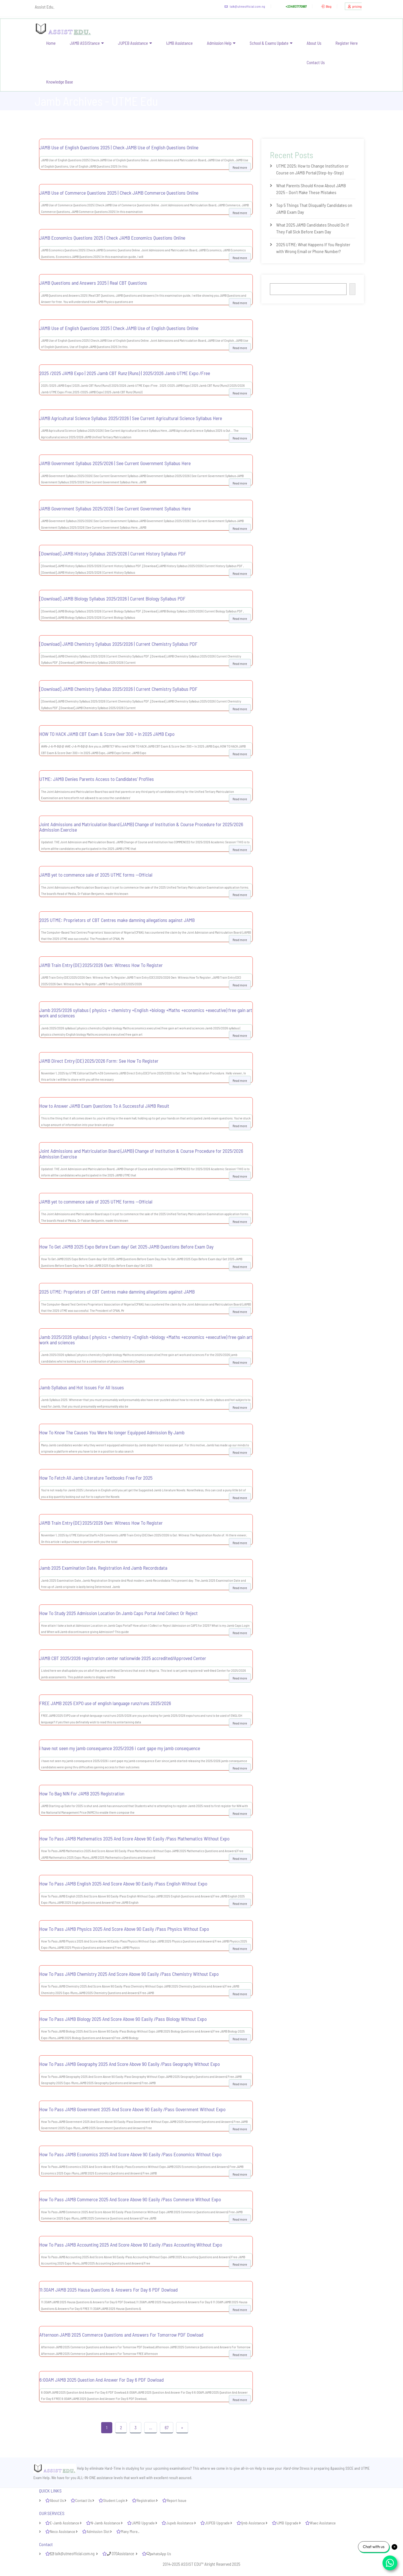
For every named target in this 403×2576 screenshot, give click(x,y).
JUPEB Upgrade (217, 2522)
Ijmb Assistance (253, 2522)
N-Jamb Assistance (105, 2522)
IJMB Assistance (179, 43)
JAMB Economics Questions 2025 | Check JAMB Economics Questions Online (112, 238)
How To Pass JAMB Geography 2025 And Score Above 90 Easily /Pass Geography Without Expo (129, 2064)
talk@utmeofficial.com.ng (241, 6)
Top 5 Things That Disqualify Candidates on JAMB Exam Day (314, 208)
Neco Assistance (62, 2531)
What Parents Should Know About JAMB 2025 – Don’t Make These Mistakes (311, 189)
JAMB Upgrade (143, 2522)
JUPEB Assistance (133, 43)
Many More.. (130, 2531)
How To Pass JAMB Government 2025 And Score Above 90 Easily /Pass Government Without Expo (132, 2109)
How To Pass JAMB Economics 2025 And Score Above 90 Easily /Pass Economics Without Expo (130, 2154)
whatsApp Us (158, 2553)
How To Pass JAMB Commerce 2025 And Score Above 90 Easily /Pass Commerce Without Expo (130, 2199)
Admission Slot (98, 2531)
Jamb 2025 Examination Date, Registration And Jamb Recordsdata (103, 1568)
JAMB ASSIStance (85, 43)
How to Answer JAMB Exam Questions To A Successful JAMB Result (104, 1106)
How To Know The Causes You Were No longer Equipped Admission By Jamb (111, 1432)
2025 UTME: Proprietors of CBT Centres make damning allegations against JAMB (117, 920)
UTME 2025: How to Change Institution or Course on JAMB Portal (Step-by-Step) (312, 169)
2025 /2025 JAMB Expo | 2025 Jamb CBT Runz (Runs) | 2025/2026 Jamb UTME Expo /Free (124, 373)
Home (51, 43)
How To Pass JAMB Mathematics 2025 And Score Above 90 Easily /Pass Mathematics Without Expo (134, 1838)
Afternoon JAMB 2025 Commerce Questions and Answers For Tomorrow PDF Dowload (121, 2334)
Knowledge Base (59, 81)
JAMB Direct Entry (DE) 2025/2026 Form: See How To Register (98, 1061)
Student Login (114, 2500)
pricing (353, 6)
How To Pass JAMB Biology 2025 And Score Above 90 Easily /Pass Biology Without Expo (123, 2019)
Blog (324, 6)
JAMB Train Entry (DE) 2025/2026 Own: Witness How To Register (101, 965)
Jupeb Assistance (180, 2522)
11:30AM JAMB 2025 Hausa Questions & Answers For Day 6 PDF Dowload (108, 2289)
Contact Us (316, 62)
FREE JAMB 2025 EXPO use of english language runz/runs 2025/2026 (105, 1703)
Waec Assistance (323, 2522)
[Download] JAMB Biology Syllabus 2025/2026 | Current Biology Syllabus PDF (112, 598)
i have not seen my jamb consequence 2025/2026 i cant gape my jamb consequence (119, 1748)
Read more (240, 167)
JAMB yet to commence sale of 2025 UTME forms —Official (95, 874)
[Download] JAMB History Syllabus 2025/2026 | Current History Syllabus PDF (112, 553)
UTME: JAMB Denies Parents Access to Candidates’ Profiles (96, 779)
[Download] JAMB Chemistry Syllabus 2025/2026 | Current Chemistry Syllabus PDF (118, 644)
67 (166, 2427)
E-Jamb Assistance (64, 2522)
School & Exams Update (269, 43)
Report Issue (176, 2500)
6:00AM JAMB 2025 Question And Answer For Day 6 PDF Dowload (101, 2380)
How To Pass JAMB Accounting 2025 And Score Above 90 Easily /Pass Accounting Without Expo (130, 2244)
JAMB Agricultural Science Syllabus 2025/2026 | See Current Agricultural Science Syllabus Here (130, 418)
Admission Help (219, 43)
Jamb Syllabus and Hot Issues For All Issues (81, 1387)
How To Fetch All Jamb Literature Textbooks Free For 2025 (95, 1478)
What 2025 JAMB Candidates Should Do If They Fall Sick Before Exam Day (312, 228)
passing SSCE (343, 2468)
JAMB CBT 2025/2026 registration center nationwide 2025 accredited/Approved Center (122, 1658)
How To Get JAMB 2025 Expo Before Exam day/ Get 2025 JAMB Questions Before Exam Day (126, 1246)
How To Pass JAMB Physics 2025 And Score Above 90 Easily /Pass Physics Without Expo (124, 1929)
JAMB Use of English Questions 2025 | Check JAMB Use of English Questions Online (118, 147)
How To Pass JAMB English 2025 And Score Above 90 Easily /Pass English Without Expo (123, 1883)
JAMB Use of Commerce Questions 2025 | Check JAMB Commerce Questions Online (118, 193)
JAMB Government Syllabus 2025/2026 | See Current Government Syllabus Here (115, 463)
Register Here (346, 43)
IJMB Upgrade (287, 2522)
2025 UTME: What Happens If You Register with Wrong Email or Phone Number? (313, 248)
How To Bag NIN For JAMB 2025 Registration (81, 1793)
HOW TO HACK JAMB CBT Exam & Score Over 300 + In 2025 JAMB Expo (106, 734)
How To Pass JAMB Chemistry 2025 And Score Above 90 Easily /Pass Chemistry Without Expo (129, 1974)
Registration (146, 2500)
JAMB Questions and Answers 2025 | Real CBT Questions (93, 283)
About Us (314, 43)
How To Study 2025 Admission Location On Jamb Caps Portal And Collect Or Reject (118, 1613)
